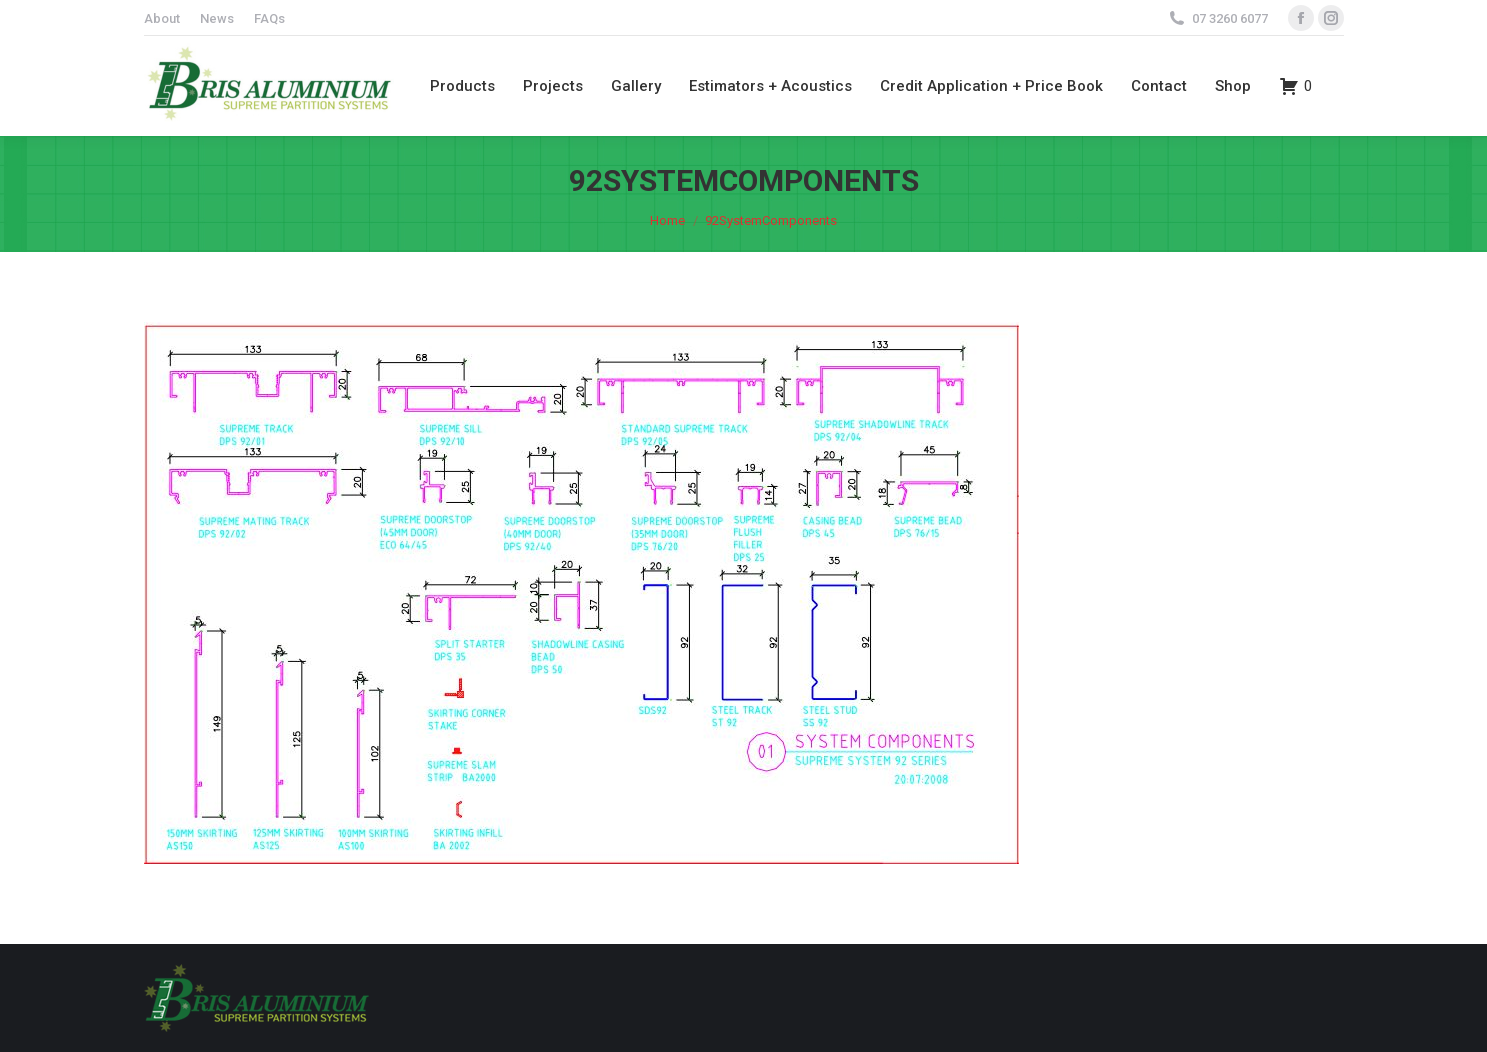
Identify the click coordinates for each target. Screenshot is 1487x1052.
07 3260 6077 (1230, 18)
